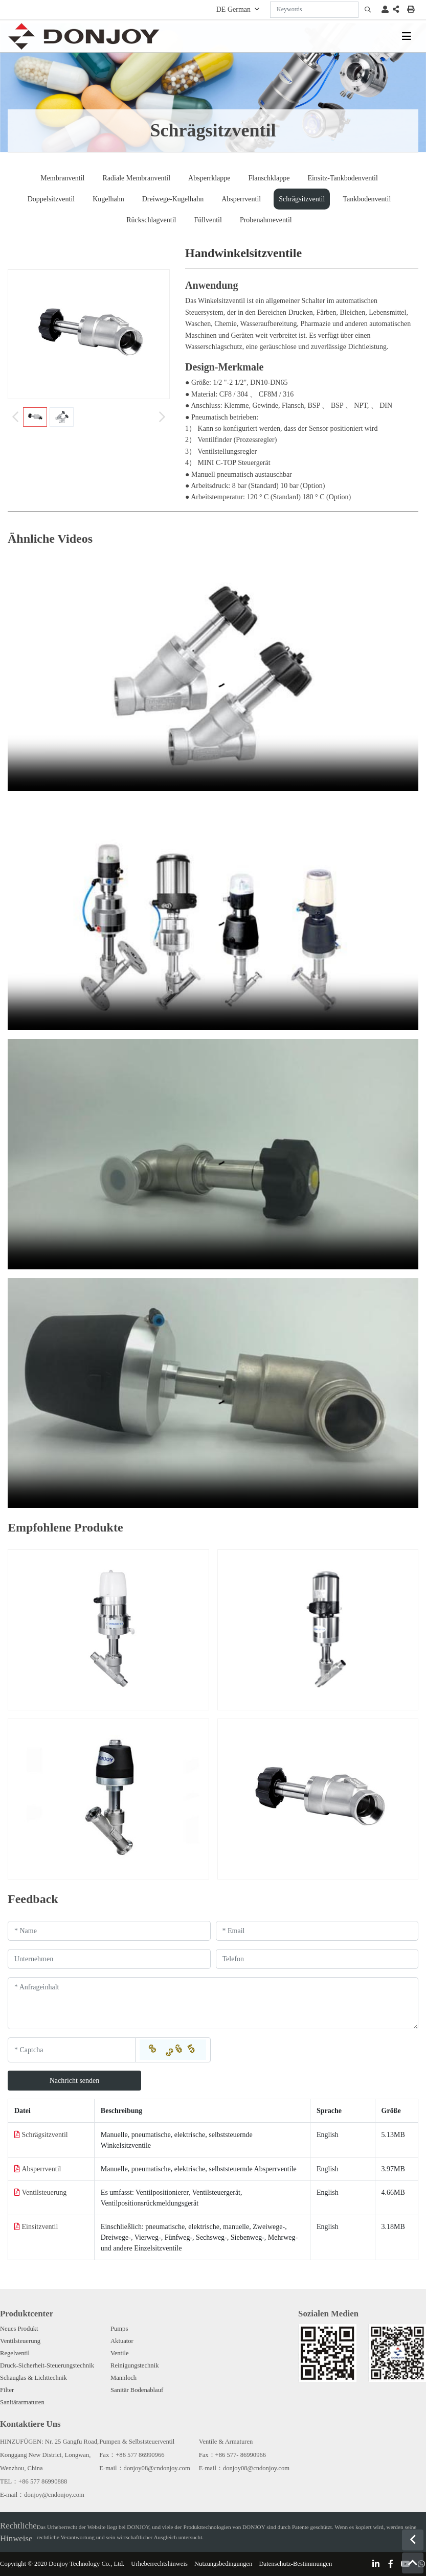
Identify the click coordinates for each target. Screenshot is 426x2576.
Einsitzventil (40, 2227)
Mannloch (123, 2377)
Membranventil (62, 178)
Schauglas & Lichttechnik (33, 2377)
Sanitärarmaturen (22, 2402)
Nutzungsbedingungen (223, 2563)
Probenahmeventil (266, 220)
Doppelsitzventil (51, 199)
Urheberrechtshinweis (159, 2563)
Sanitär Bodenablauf (136, 2390)
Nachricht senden (75, 2080)
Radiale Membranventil (137, 178)
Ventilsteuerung (44, 2192)
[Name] (109, 1931)
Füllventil (207, 220)
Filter (7, 2390)
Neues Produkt (19, 2328)
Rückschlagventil (151, 220)
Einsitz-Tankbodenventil (342, 178)
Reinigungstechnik (134, 2365)
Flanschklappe (269, 178)
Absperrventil (241, 199)
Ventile (119, 2353)
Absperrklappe (209, 178)
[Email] (317, 1931)
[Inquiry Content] (213, 2003)
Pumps (119, 2328)
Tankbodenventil (367, 199)
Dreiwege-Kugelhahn (173, 199)
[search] (367, 10)
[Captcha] (72, 2049)
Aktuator (121, 2341)
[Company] (109, 1959)
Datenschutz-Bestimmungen (295, 2563)
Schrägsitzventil (302, 199)
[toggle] (406, 36)
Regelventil (15, 2353)
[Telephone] (317, 1959)
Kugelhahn (108, 199)
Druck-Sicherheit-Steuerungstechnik (47, 2365)
